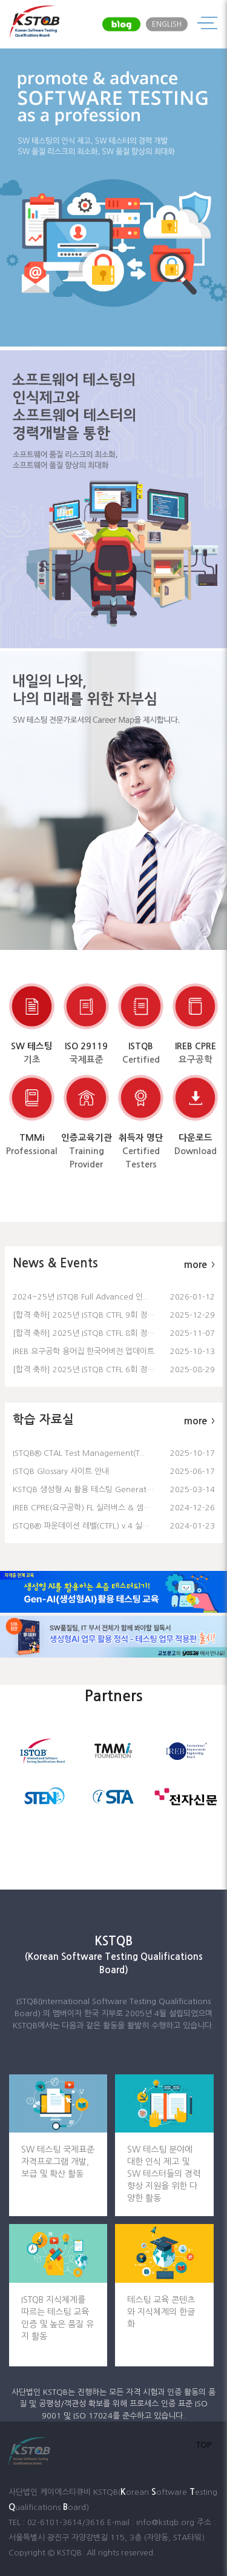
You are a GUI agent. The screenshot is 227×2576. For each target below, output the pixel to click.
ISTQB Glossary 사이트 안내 (61, 1471)
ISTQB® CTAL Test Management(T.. (79, 1453)
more (199, 1264)
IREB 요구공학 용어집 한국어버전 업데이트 (83, 1351)
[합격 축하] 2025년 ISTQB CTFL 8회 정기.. (86, 1333)
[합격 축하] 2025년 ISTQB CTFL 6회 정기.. (86, 1369)
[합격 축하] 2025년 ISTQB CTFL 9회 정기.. (86, 1315)
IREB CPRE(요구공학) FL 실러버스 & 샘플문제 (89, 1508)
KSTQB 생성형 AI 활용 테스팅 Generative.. (87, 1489)
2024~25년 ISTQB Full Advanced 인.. (80, 1297)
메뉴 (207, 24)
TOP (203, 2445)
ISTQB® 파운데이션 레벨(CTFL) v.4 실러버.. (87, 1526)
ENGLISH (167, 24)
